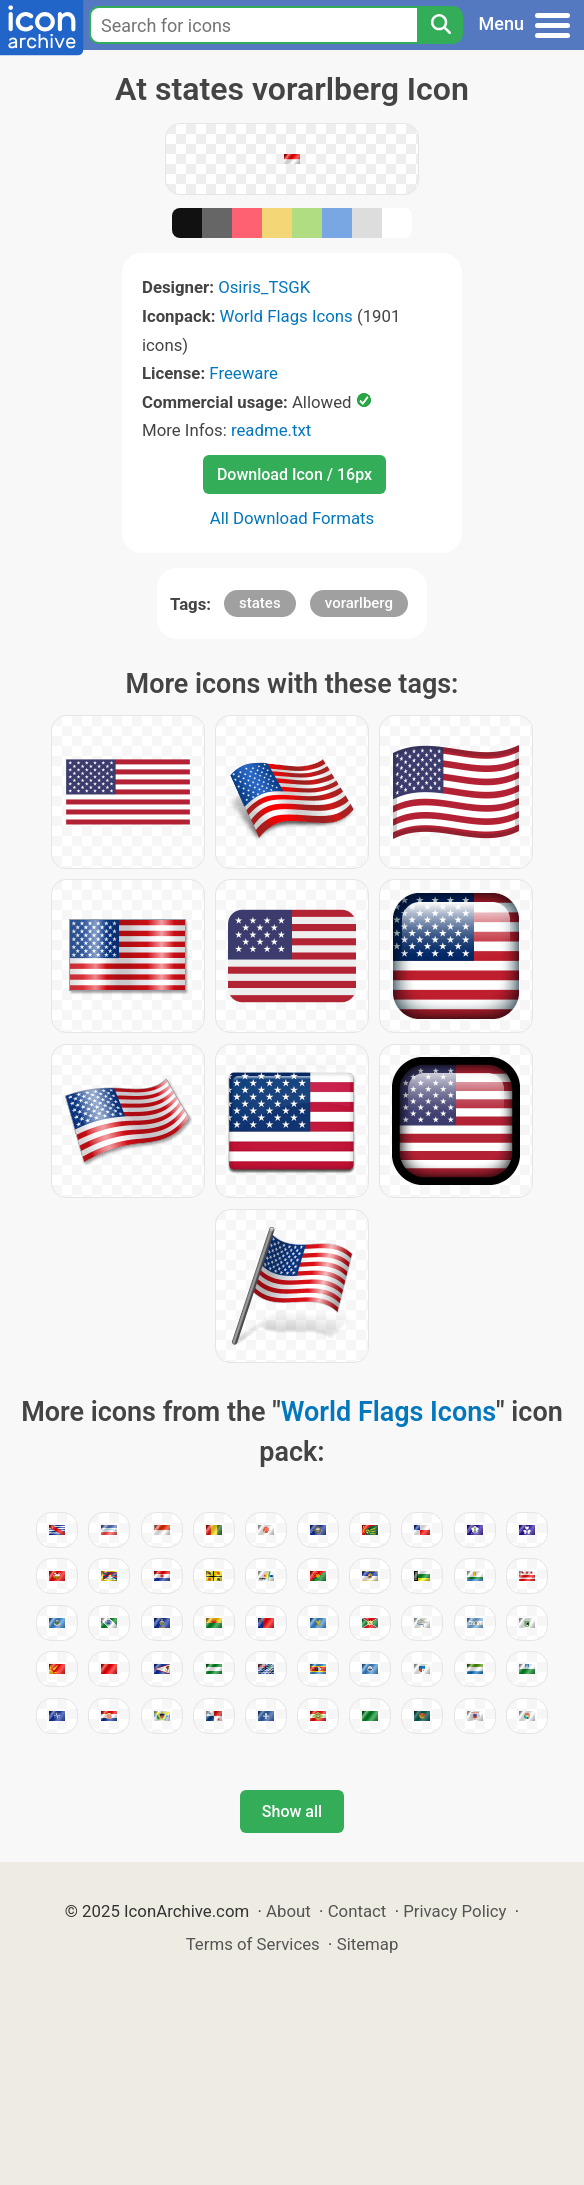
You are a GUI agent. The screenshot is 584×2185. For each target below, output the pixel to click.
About (288, 1911)
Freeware (243, 373)
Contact (357, 1911)
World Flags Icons (286, 316)
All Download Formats (292, 518)
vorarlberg (359, 603)
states (260, 603)
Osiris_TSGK (264, 287)
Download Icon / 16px (294, 474)
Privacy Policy (454, 1911)
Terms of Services (253, 1944)
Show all (292, 1811)
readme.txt (271, 430)
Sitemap (368, 1944)
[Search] (440, 25)
